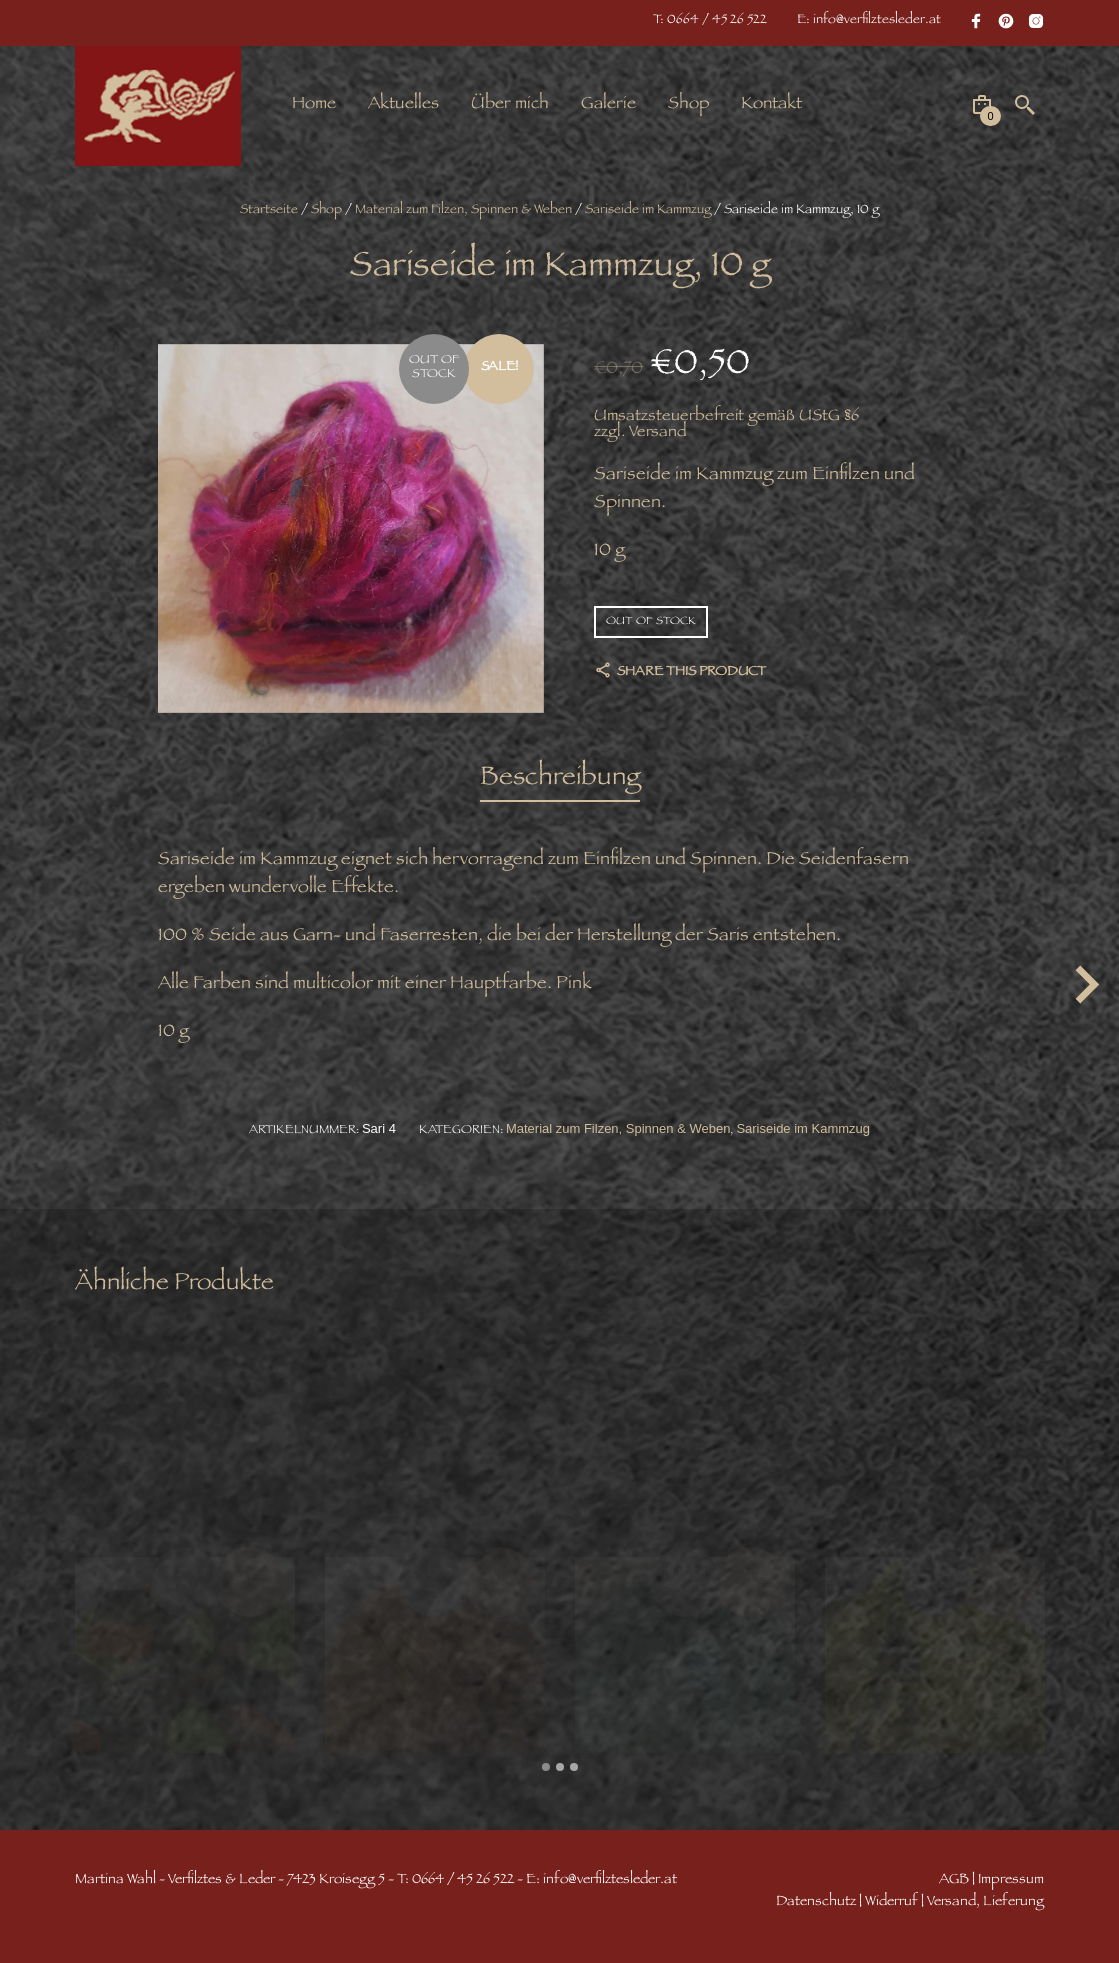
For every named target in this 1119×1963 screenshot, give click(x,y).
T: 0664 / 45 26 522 (710, 21)
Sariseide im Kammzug (648, 211)
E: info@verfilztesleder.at (869, 21)
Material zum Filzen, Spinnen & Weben (463, 211)
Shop (688, 105)
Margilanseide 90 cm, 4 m (652, 1662)
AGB (954, 1880)
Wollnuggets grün (128, 1662)
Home (314, 105)
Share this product (690, 673)
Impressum (1011, 1880)
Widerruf (891, 1902)
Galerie (608, 105)
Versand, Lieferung (985, 1902)
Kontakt (771, 105)
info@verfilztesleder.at (610, 1880)
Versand (658, 433)
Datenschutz (816, 1902)
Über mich (510, 105)
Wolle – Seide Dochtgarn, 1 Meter (406, 1672)
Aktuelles (403, 105)
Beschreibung (560, 780)
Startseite (269, 211)
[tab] (560, 780)
